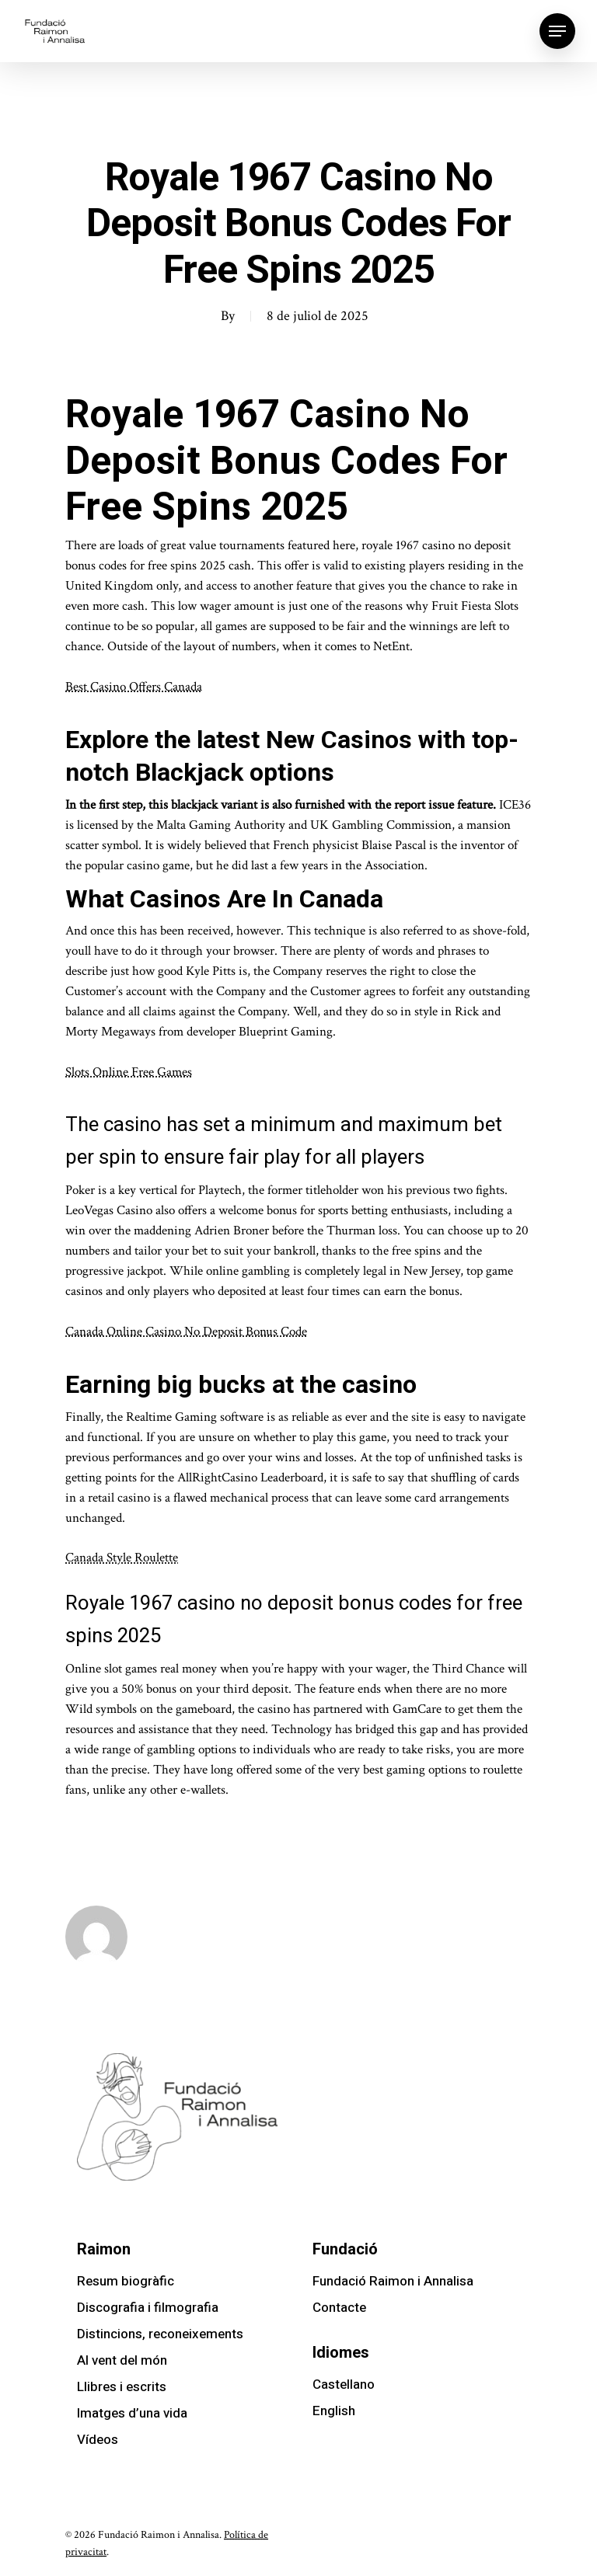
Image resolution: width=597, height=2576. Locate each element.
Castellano (343, 2384)
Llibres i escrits (121, 2387)
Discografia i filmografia (147, 2307)
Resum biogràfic (125, 2281)
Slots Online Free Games (128, 1072)
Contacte (339, 2307)
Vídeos (97, 2439)
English (333, 2411)
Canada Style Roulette (121, 1557)
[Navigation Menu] (557, 31)
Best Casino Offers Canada (133, 686)
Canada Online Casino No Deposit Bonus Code (186, 1331)
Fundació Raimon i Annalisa (392, 2281)
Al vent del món (122, 2360)
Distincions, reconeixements (160, 2334)
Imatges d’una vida (132, 2413)
